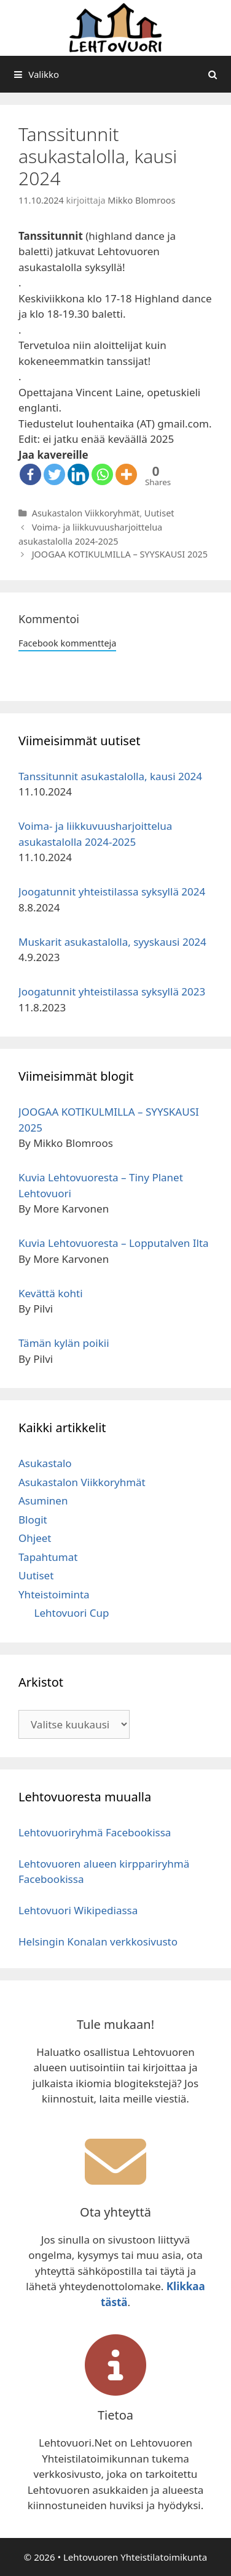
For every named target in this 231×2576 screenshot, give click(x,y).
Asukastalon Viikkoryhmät (86, 513)
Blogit (32, 1519)
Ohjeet (34, 1538)
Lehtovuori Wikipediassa (78, 1910)
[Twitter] (54, 474)
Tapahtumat (47, 1557)
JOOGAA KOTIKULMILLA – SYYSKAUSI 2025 (120, 554)
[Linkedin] (78, 474)
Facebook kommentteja (67, 643)
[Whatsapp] (102, 474)
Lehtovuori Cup (71, 1613)
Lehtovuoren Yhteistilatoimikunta (135, 2557)
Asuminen (43, 1500)
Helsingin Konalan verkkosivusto (98, 1941)
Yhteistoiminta (54, 1594)
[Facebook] (30, 474)
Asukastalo (45, 1463)
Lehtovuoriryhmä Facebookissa (94, 1832)
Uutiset (159, 513)
